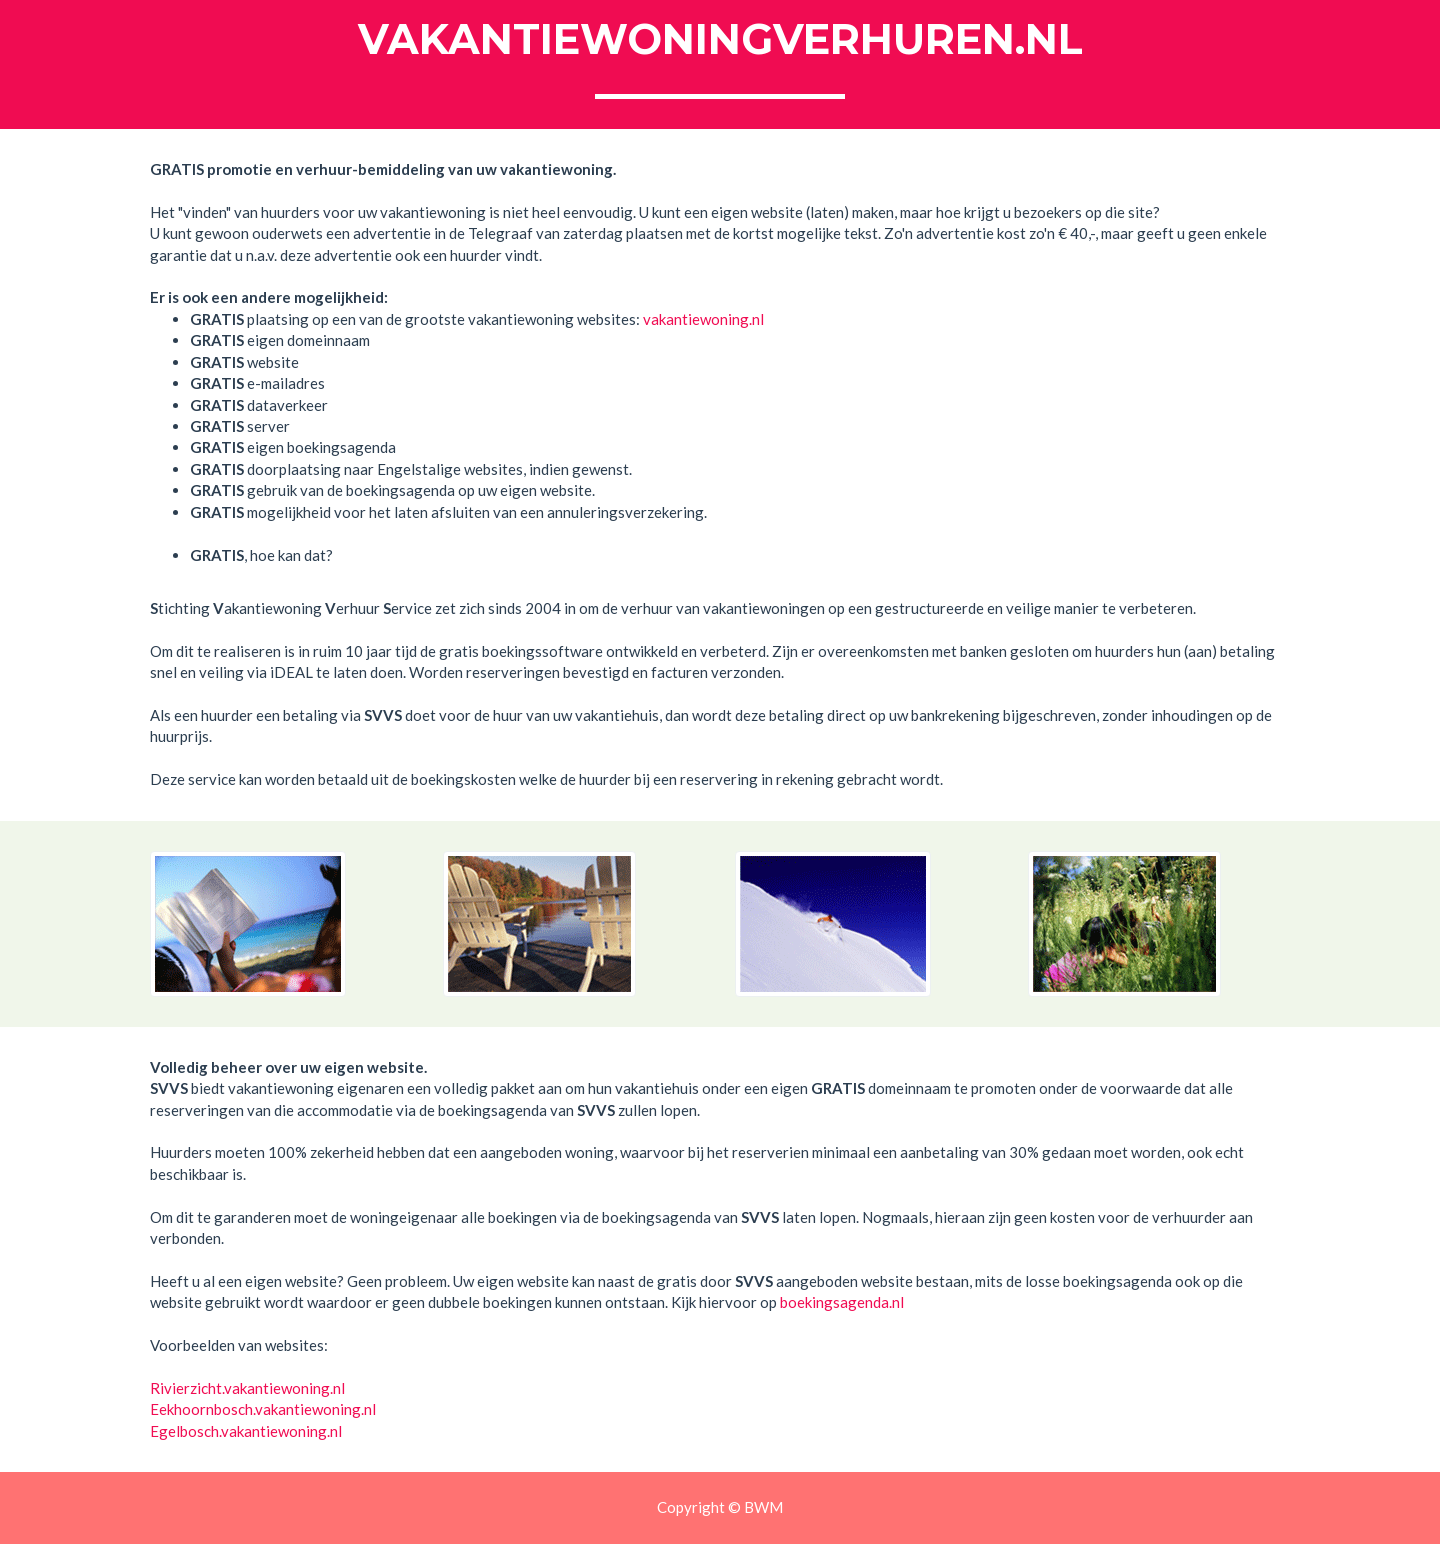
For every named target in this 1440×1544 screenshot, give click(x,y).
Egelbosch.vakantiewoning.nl (246, 1431)
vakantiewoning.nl (703, 319)
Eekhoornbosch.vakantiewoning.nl (263, 1409)
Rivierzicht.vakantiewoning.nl (247, 1388)
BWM (763, 1507)
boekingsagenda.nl (842, 1302)
